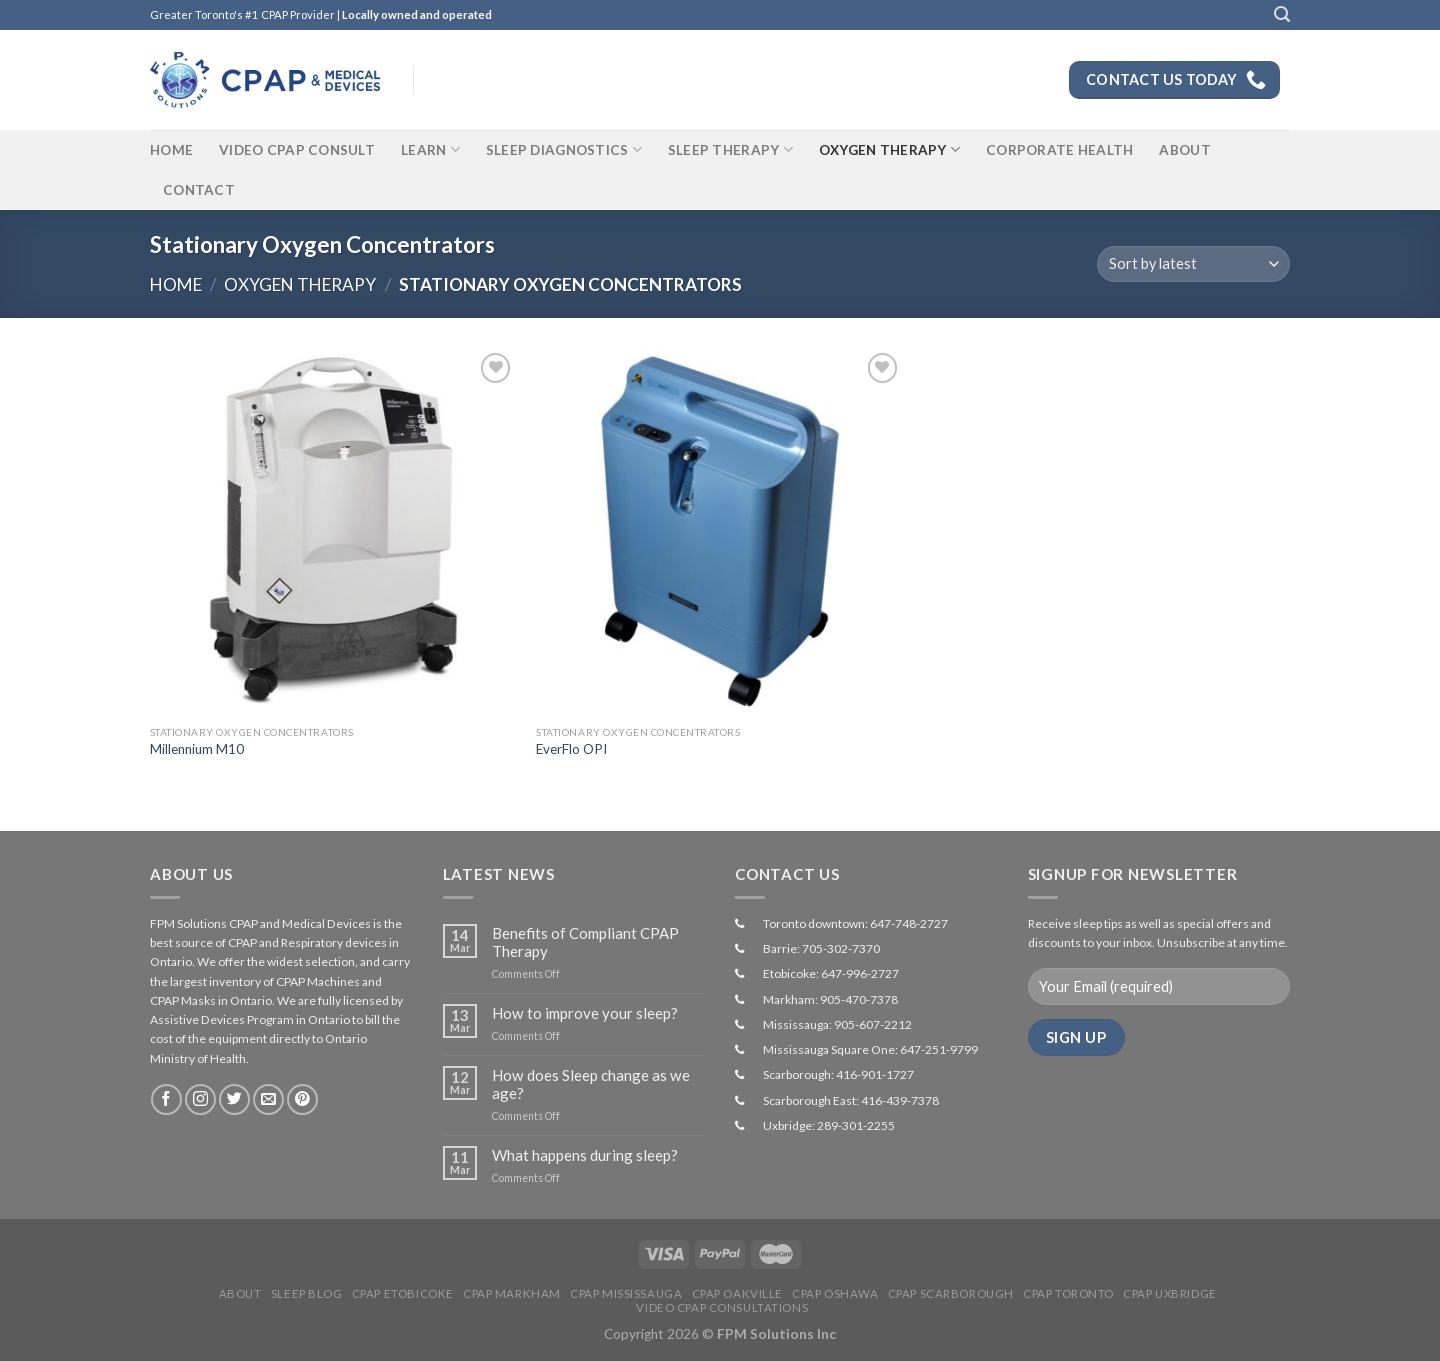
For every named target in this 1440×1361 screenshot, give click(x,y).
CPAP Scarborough (951, 1293)
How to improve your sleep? (585, 1013)
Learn (430, 149)
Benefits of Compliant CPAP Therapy (585, 942)
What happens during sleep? (585, 1155)
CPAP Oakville (737, 1293)
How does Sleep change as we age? (591, 1084)
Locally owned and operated (417, 14)
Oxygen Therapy (889, 149)
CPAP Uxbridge (1169, 1293)
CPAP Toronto (1068, 1293)
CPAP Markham (512, 1293)
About (1184, 150)
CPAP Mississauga (626, 1293)
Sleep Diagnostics (564, 149)
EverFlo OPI (571, 749)
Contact (199, 190)
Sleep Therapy (730, 149)
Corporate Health (1059, 150)
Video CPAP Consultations (722, 1307)
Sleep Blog (307, 1293)
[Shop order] (1193, 264)
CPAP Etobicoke (403, 1293)
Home (171, 150)
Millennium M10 (197, 749)
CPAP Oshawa (835, 1293)
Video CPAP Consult (297, 150)
